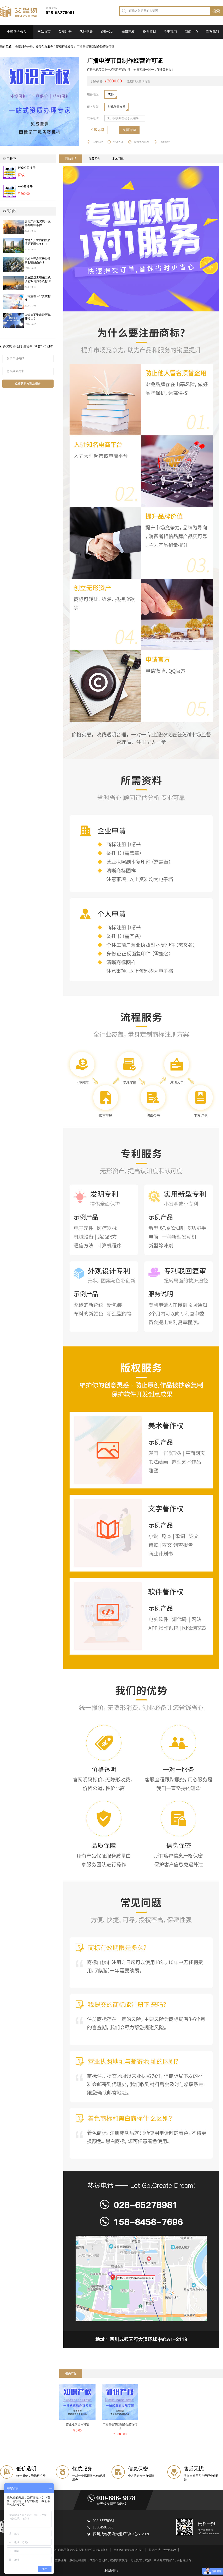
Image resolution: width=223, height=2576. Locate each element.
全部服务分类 (24, 46)
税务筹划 (149, 31)
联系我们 (212, 31)
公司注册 (65, 31)
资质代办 (107, 31)
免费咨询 (129, 130)
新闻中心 (191, 31)
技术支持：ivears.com (162, 2550)
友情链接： (111, 2570)
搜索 (216, 11)
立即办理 (97, 130)
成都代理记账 (98, 2560)
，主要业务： (60, 2560)
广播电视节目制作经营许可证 (95, 46)
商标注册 (183, 2560)
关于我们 (170, 31)
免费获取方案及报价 (28, 383)
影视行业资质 (65, 46)
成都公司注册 (78, 2560)
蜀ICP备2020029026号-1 (128, 2550)
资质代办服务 (44, 46)
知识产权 (128, 31)
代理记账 (86, 31)
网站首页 (44, 31)
